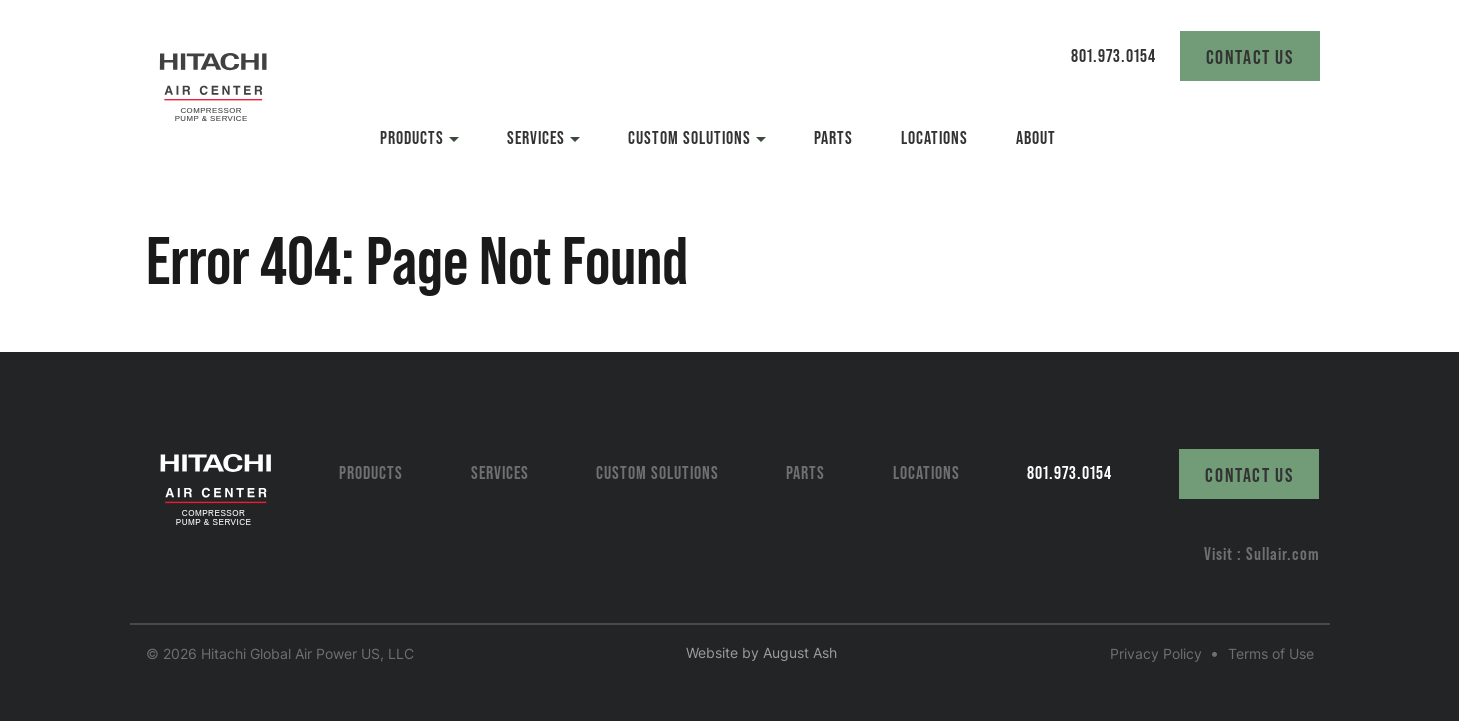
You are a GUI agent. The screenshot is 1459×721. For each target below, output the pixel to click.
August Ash (800, 652)
